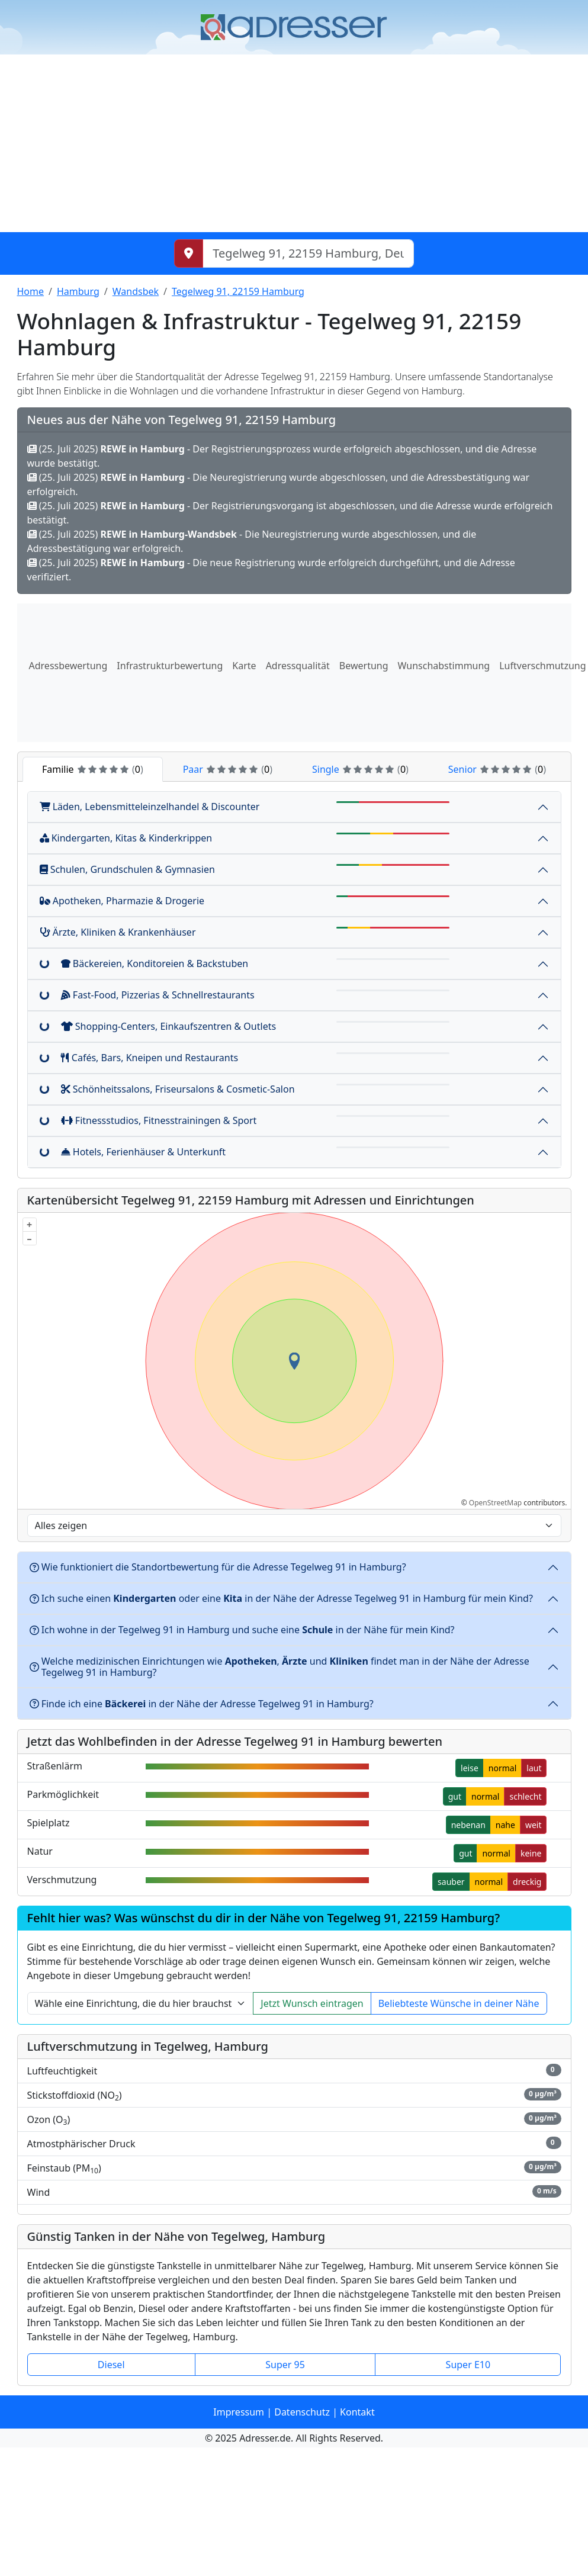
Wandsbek (136, 291)
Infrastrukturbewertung (170, 665)
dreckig (527, 1881)
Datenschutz (302, 2411)
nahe (505, 1824)
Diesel (111, 2364)
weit (533, 1824)
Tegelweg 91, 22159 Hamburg (238, 291)
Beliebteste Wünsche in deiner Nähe (458, 2003)
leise (469, 1768)
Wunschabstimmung (444, 665)
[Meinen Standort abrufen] (188, 253)
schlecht (525, 1796)
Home (30, 291)
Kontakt (357, 2411)
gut (454, 1796)
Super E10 (468, 2364)
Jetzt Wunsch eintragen (312, 2003)
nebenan (468, 1824)
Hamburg (78, 291)
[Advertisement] (294, 143)
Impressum (238, 2411)
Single (360, 769)
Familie (92, 769)
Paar (227, 769)
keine (531, 1853)
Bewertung (363, 665)
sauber (451, 1881)
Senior (497, 769)
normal (502, 1768)
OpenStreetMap (495, 1503)
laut (533, 1768)
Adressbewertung (68, 665)
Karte (244, 665)
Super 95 (285, 2364)
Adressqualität (298, 665)
